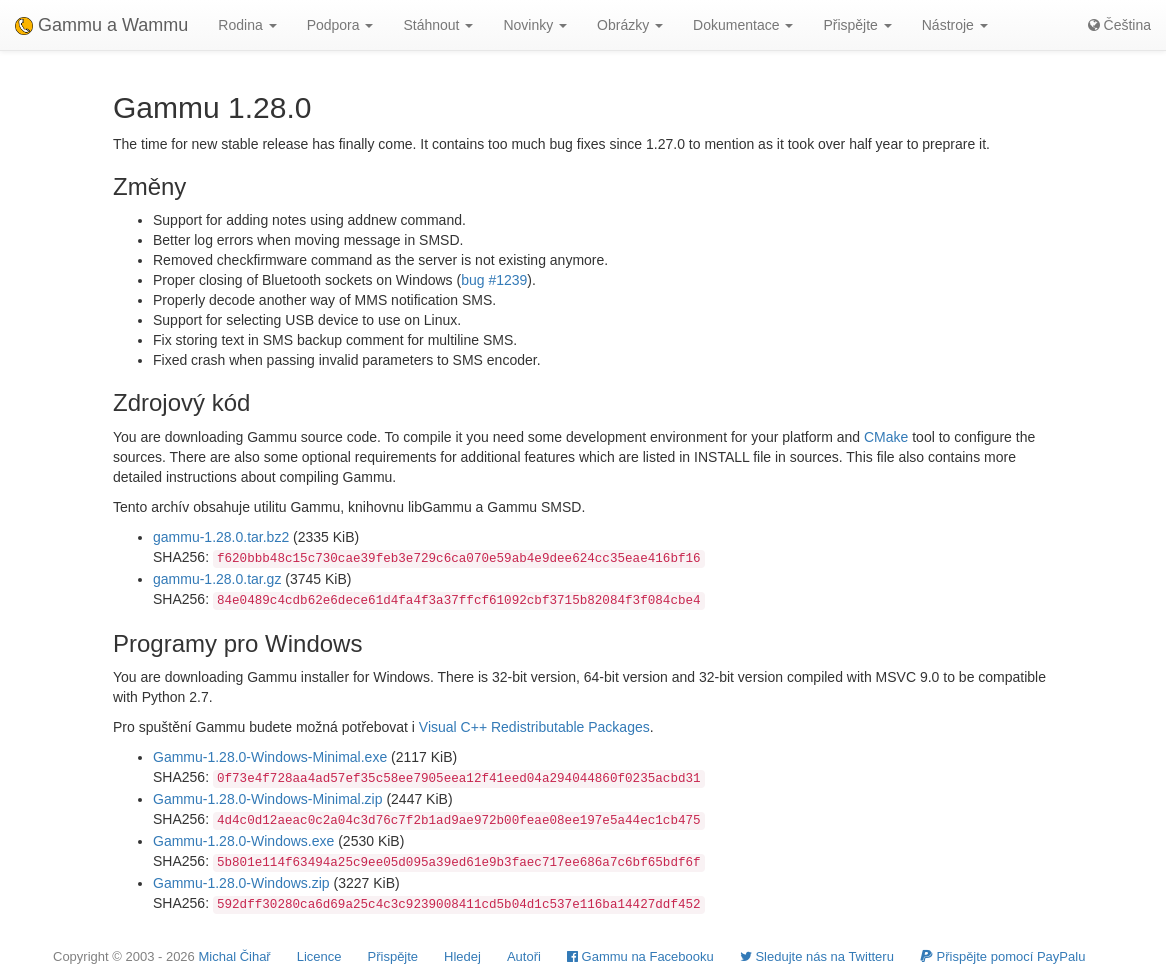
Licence (319, 956)
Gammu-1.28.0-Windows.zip (241, 883)
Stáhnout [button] (438, 25)
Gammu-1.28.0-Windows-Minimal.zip (268, 799)
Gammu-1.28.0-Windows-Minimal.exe (270, 757)
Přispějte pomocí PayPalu (1002, 956)
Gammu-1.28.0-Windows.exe (243, 841)
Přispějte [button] (857, 25)
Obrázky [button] (630, 25)
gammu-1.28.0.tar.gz (217, 579)
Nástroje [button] (955, 25)
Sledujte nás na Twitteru (817, 956)
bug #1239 (494, 280)
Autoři (524, 956)
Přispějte (393, 956)
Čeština (1119, 25)
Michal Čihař (234, 956)
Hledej (462, 956)
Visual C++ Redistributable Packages (534, 727)
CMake (886, 437)
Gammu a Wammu (101, 25)
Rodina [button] (247, 25)
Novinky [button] (535, 25)
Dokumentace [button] (743, 25)
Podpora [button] (340, 25)
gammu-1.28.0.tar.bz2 (221, 537)
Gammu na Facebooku (640, 956)
